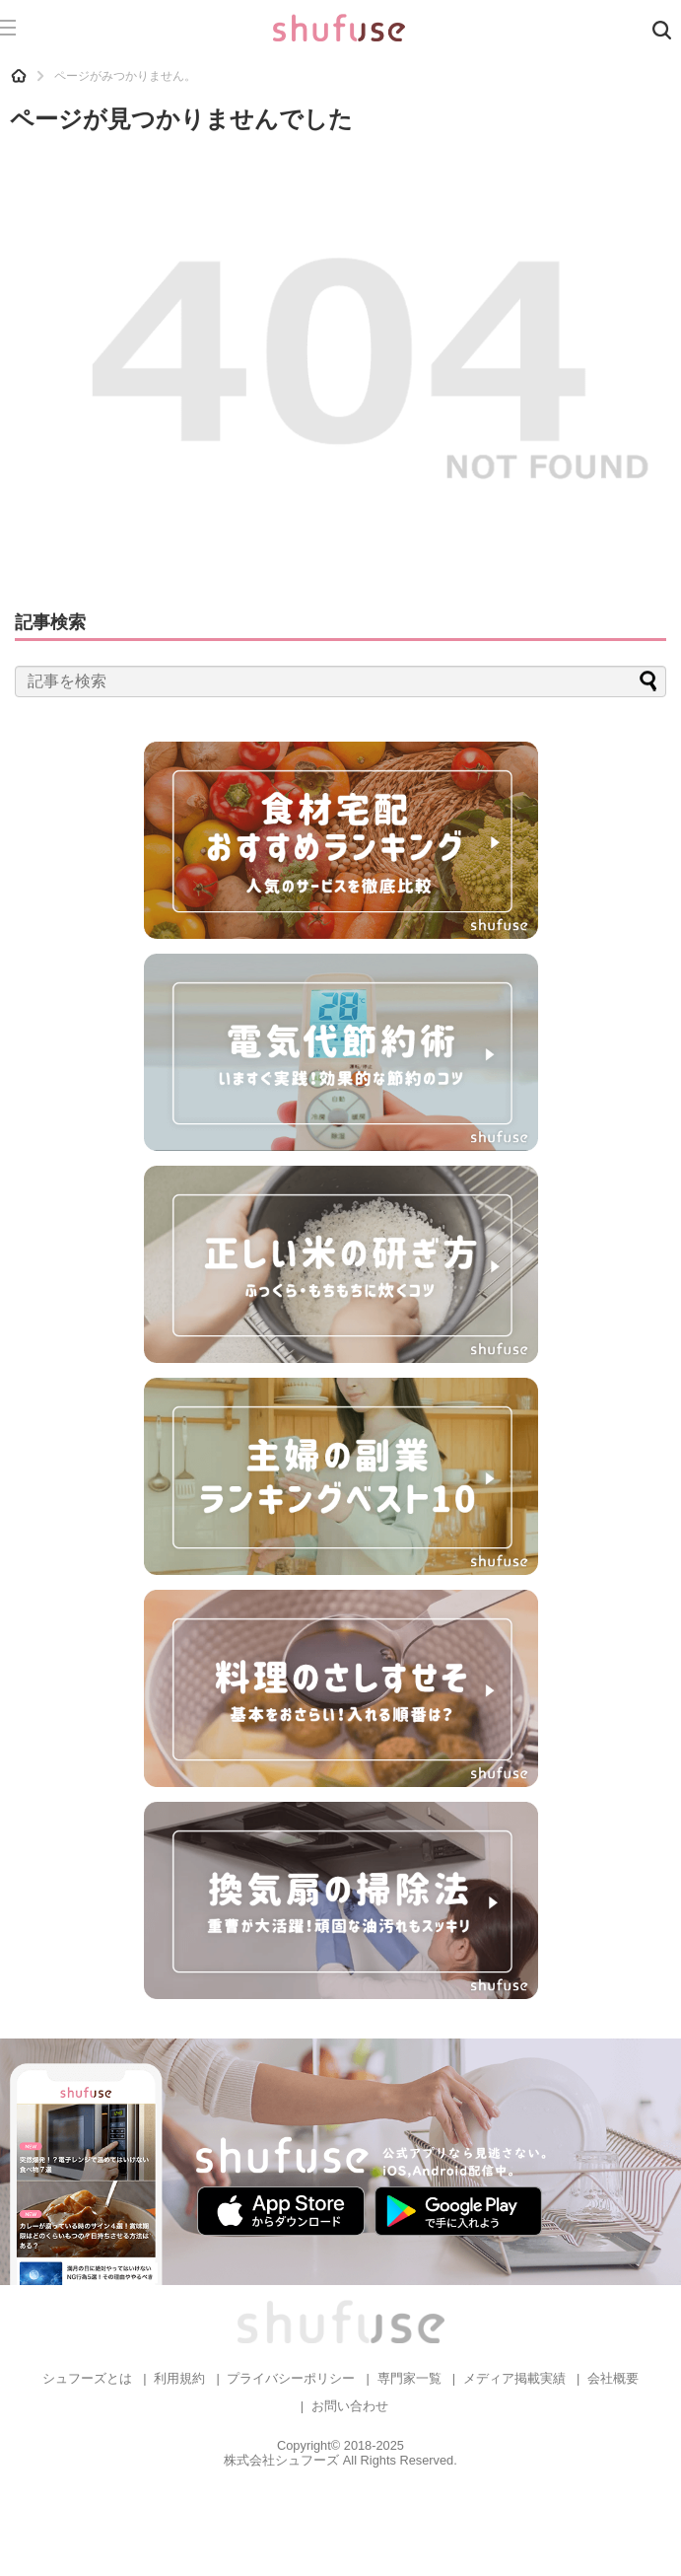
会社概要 (613, 2378)
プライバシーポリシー (291, 2378)
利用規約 (179, 2378)
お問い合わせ (349, 2405)
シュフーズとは (87, 2378)
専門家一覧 (409, 2378)
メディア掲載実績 (514, 2378)
